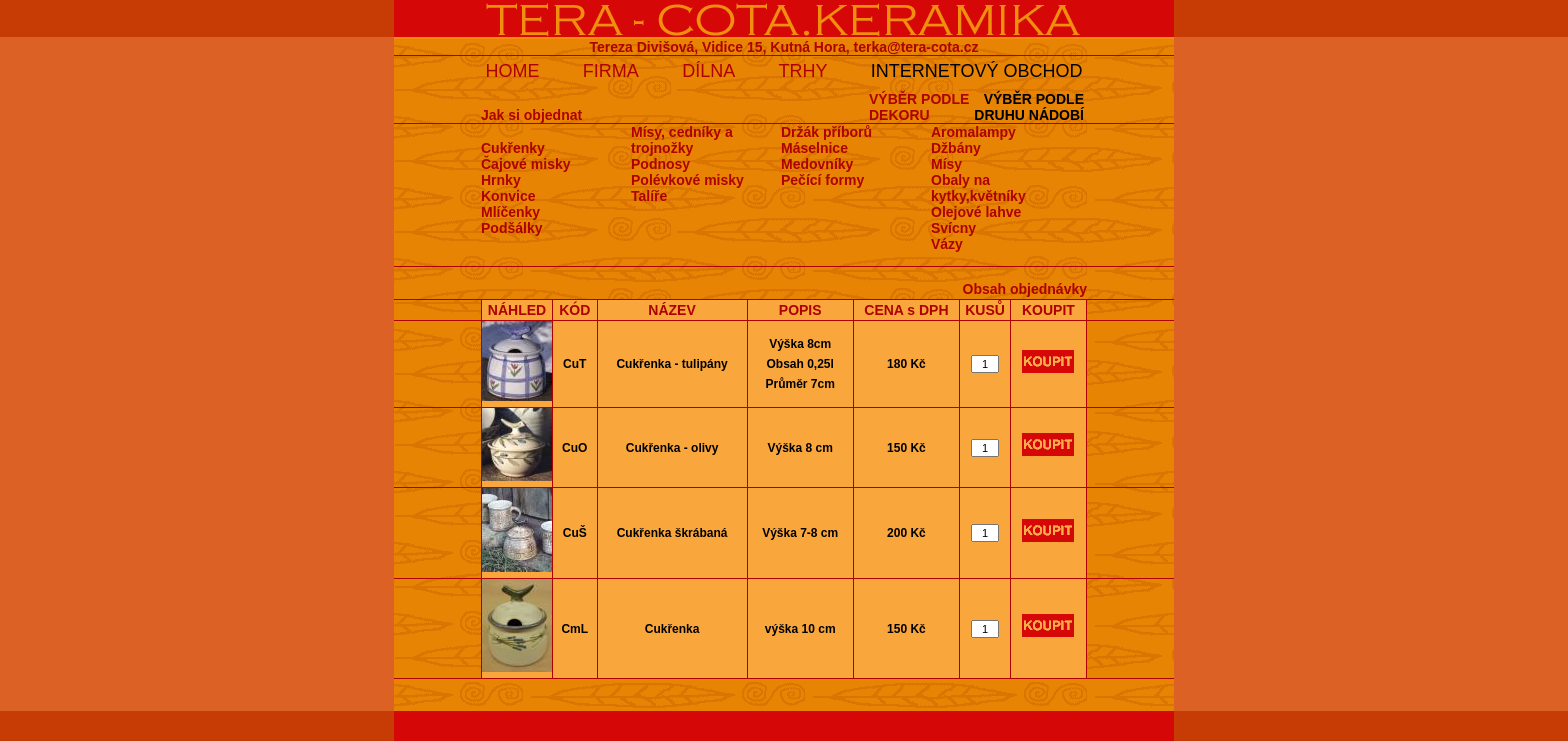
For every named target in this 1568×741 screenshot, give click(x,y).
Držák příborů (826, 132)
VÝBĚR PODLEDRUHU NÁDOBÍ (1029, 107)
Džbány (956, 148)
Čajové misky (526, 164)
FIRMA (611, 71)
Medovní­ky (817, 164)
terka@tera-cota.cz (916, 47)
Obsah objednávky (1025, 289)
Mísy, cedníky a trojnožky (682, 140)
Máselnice (814, 148)
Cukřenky (513, 148)
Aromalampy (973, 132)
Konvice (508, 196)
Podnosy (660, 164)
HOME (512, 71)
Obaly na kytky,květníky (978, 188)
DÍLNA (708, 71)
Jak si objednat (531, 115)
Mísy (946, 164)
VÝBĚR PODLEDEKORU (919, 107)
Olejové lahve (976, 212)
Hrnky (501, 180)
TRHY (803, 71)
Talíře (649, 196)
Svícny (953, 228)
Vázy (947, 244)
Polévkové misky (687, 180)
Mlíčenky (510, 212)
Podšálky (511, 228)
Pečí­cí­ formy (822, 180)
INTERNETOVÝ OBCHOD (977, 71)
